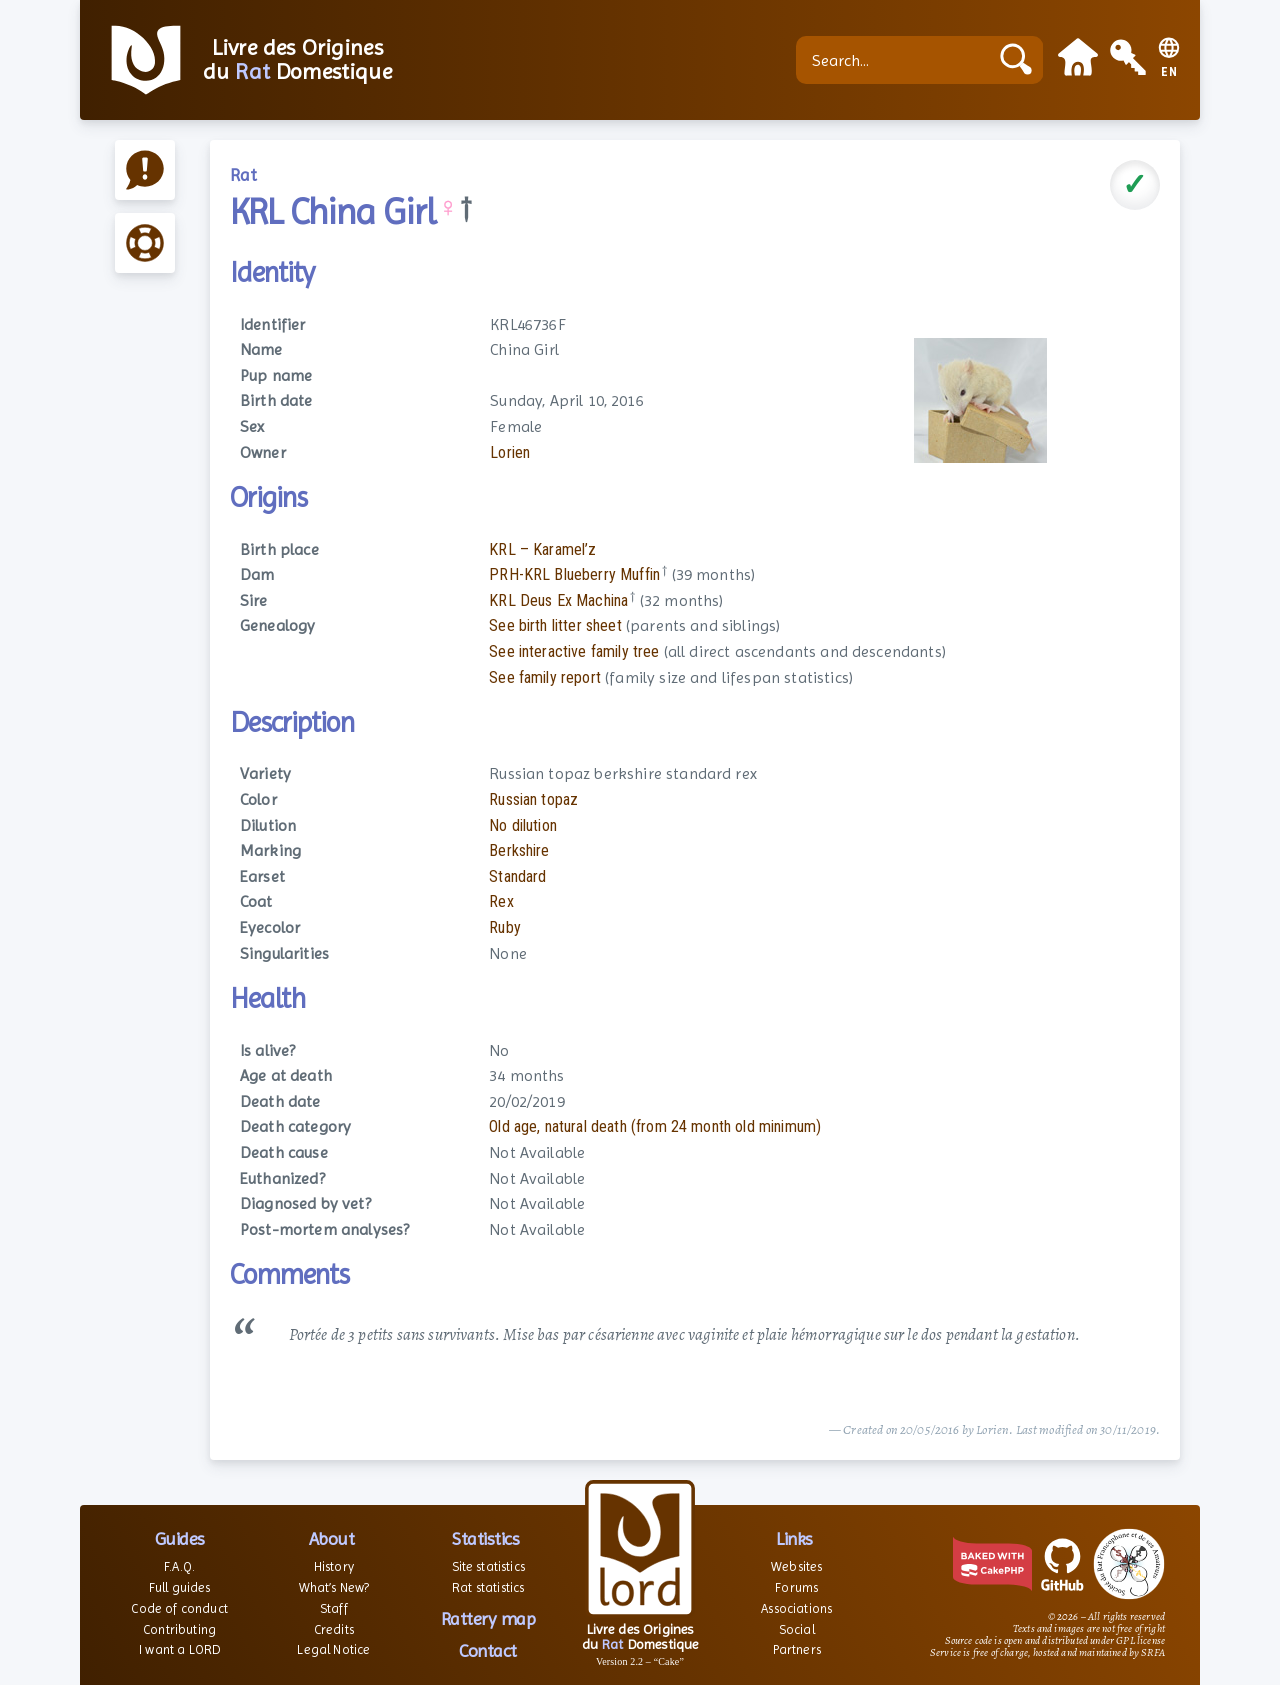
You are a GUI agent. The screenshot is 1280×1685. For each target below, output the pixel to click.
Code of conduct (179, 1608)
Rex (501, 901)
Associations (796, 1608)
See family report (545, 677)
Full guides (180, 1587)
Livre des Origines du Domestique (297, 60)
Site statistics (488, 1566)
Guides (180, 1538)
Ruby (505, 927)
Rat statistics (488, 1587)
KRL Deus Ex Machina (558, 600)
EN (1169, 72)
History (334, 1566)
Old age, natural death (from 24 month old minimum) (655, 1126)
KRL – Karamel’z (542, 549)
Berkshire (519, 850)
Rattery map (488, 1618)
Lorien (510, 452)
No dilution (523, 825)
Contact (488, 1650)
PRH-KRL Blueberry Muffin (574, 574)
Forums (796, 1587)
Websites (796, 1566)
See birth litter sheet (555, 625)
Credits (334, 1629)
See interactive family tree (574, 651)
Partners (797, 1649)
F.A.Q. (179, 1566)
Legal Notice (333, 1649)
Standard (517, 876)
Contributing (179, 1629)
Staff (334, 1608)
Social (797, 1629)
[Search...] (897, 60)
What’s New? (334, 1587)
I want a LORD (179, 1649)
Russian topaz (533, 799)
